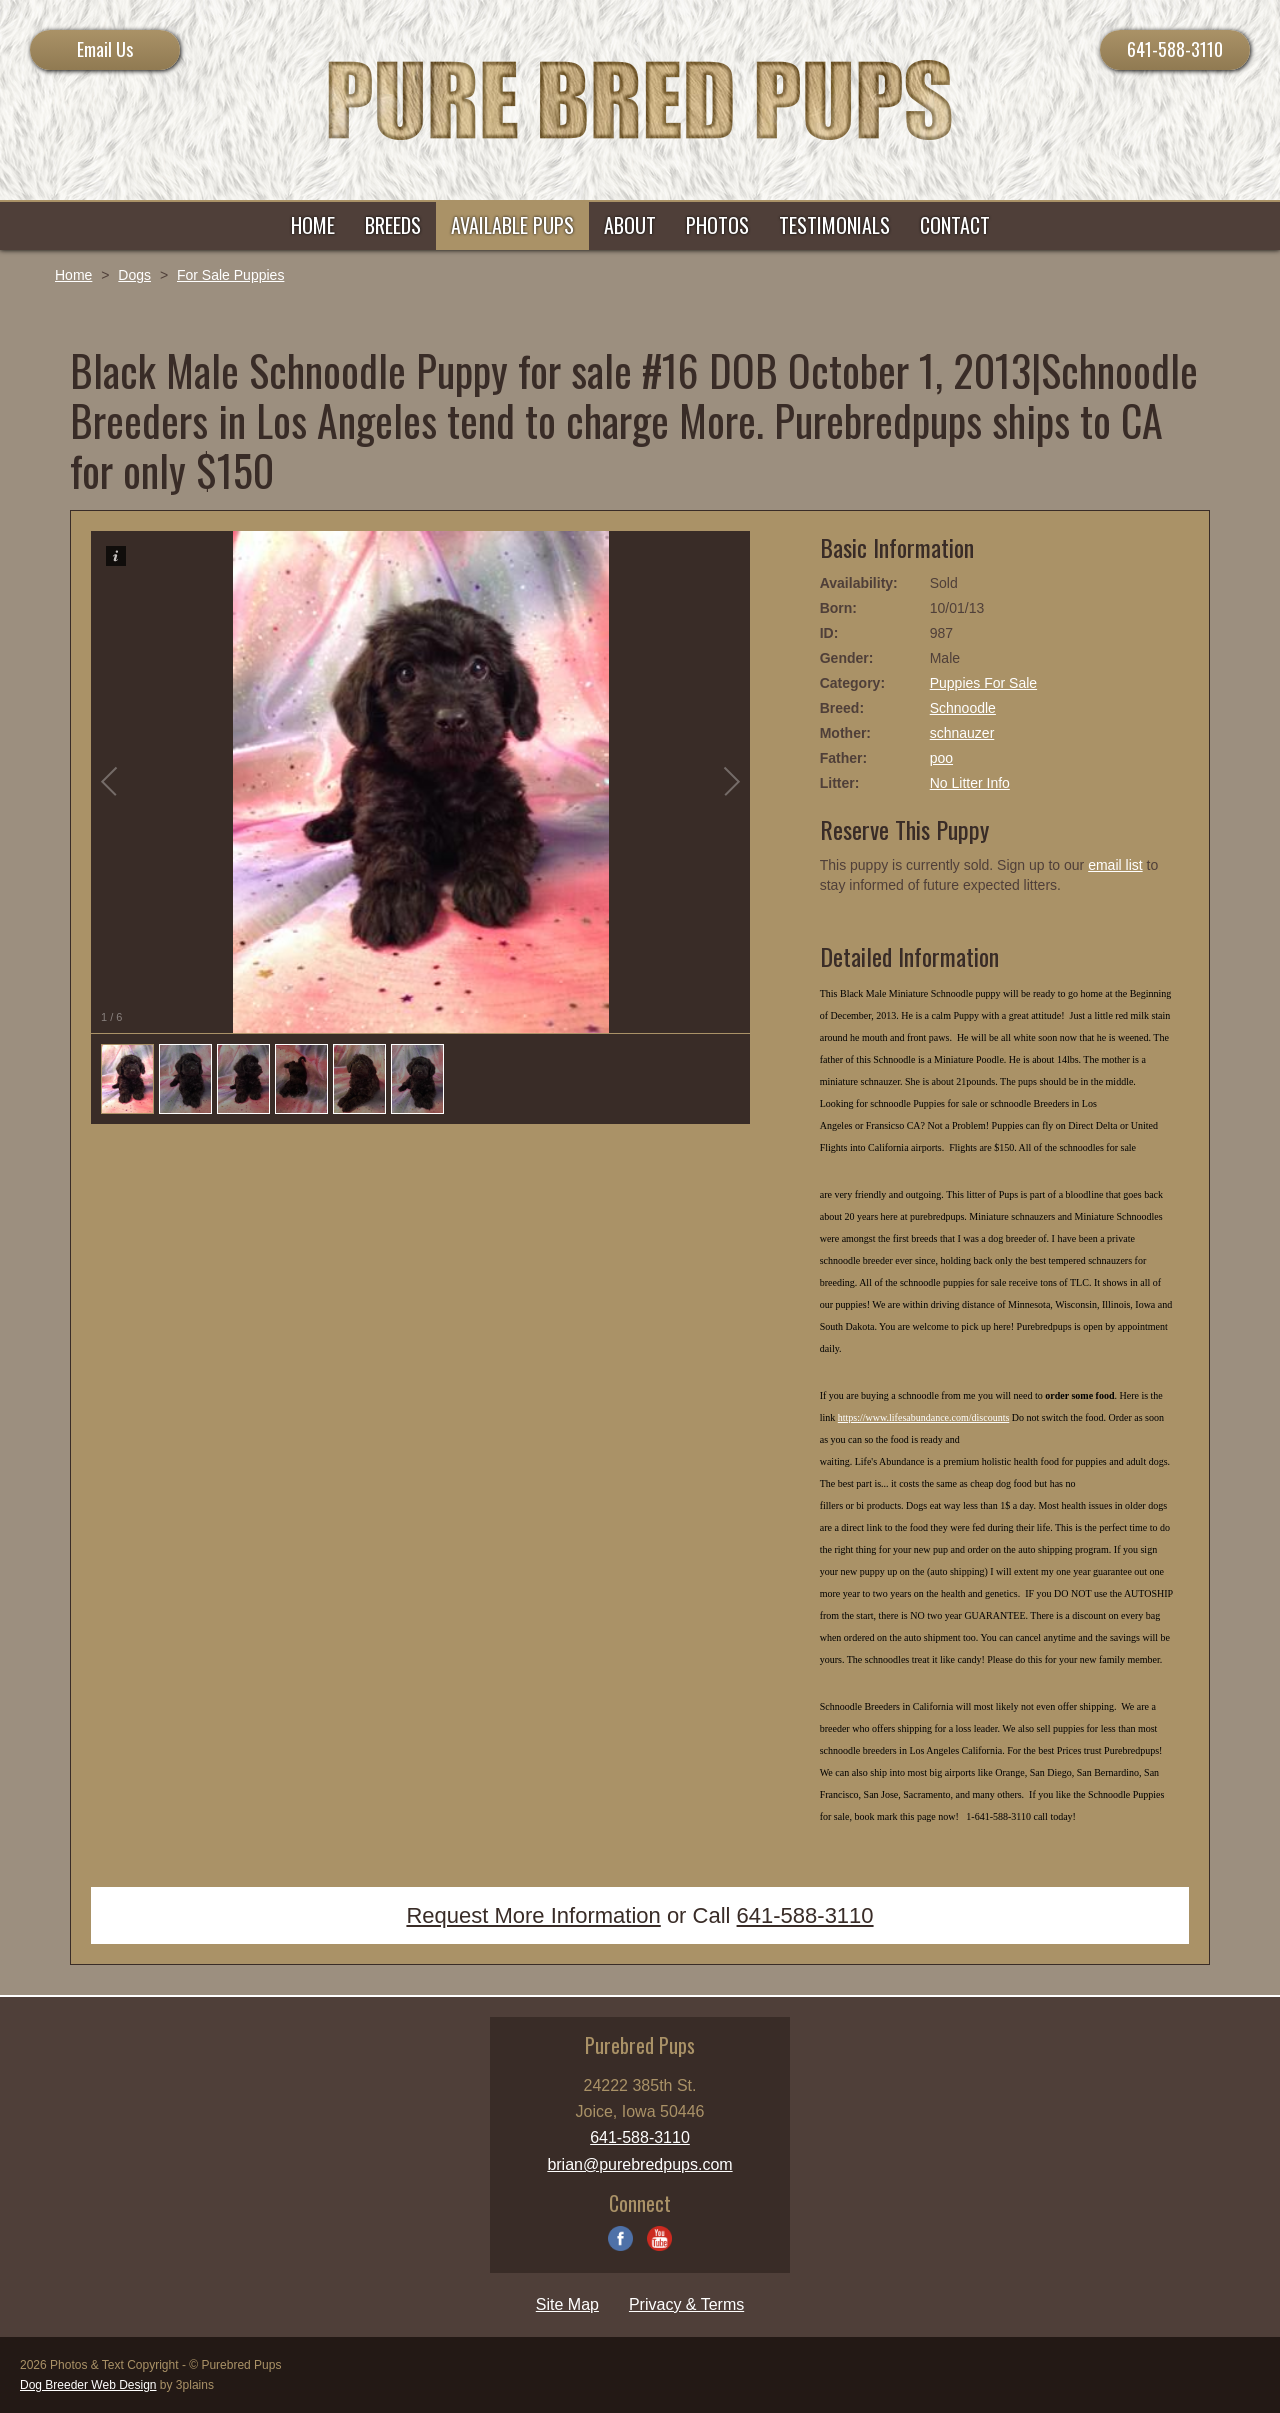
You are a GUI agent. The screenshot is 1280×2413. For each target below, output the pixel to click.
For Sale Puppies (230, 275)
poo (941, 758)
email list (1115, 865)
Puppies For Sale (983, 683)
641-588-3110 (1175, 49)
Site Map (567, 2304)
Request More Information (533, 1915)
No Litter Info (970, 783)
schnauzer (962, 733)
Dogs (134, 275)
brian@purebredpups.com (639, 2164)
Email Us (105, 49)
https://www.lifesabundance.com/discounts (924, 1417)
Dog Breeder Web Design (88, 2385)
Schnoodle (963, 708)
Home (73, 275)
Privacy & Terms (686, 2304)
